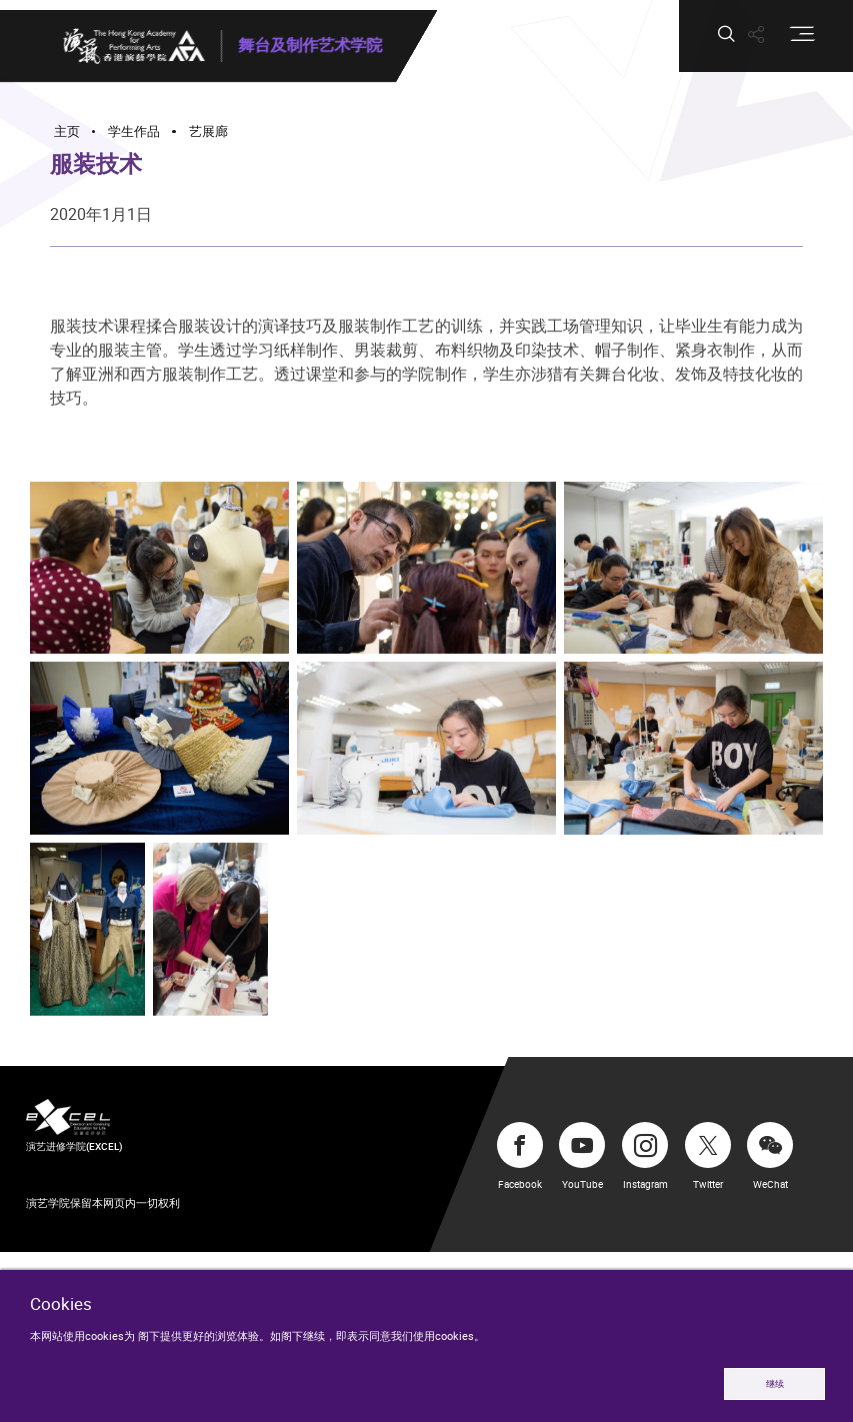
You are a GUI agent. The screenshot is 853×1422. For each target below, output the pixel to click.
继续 (775, 1383)
